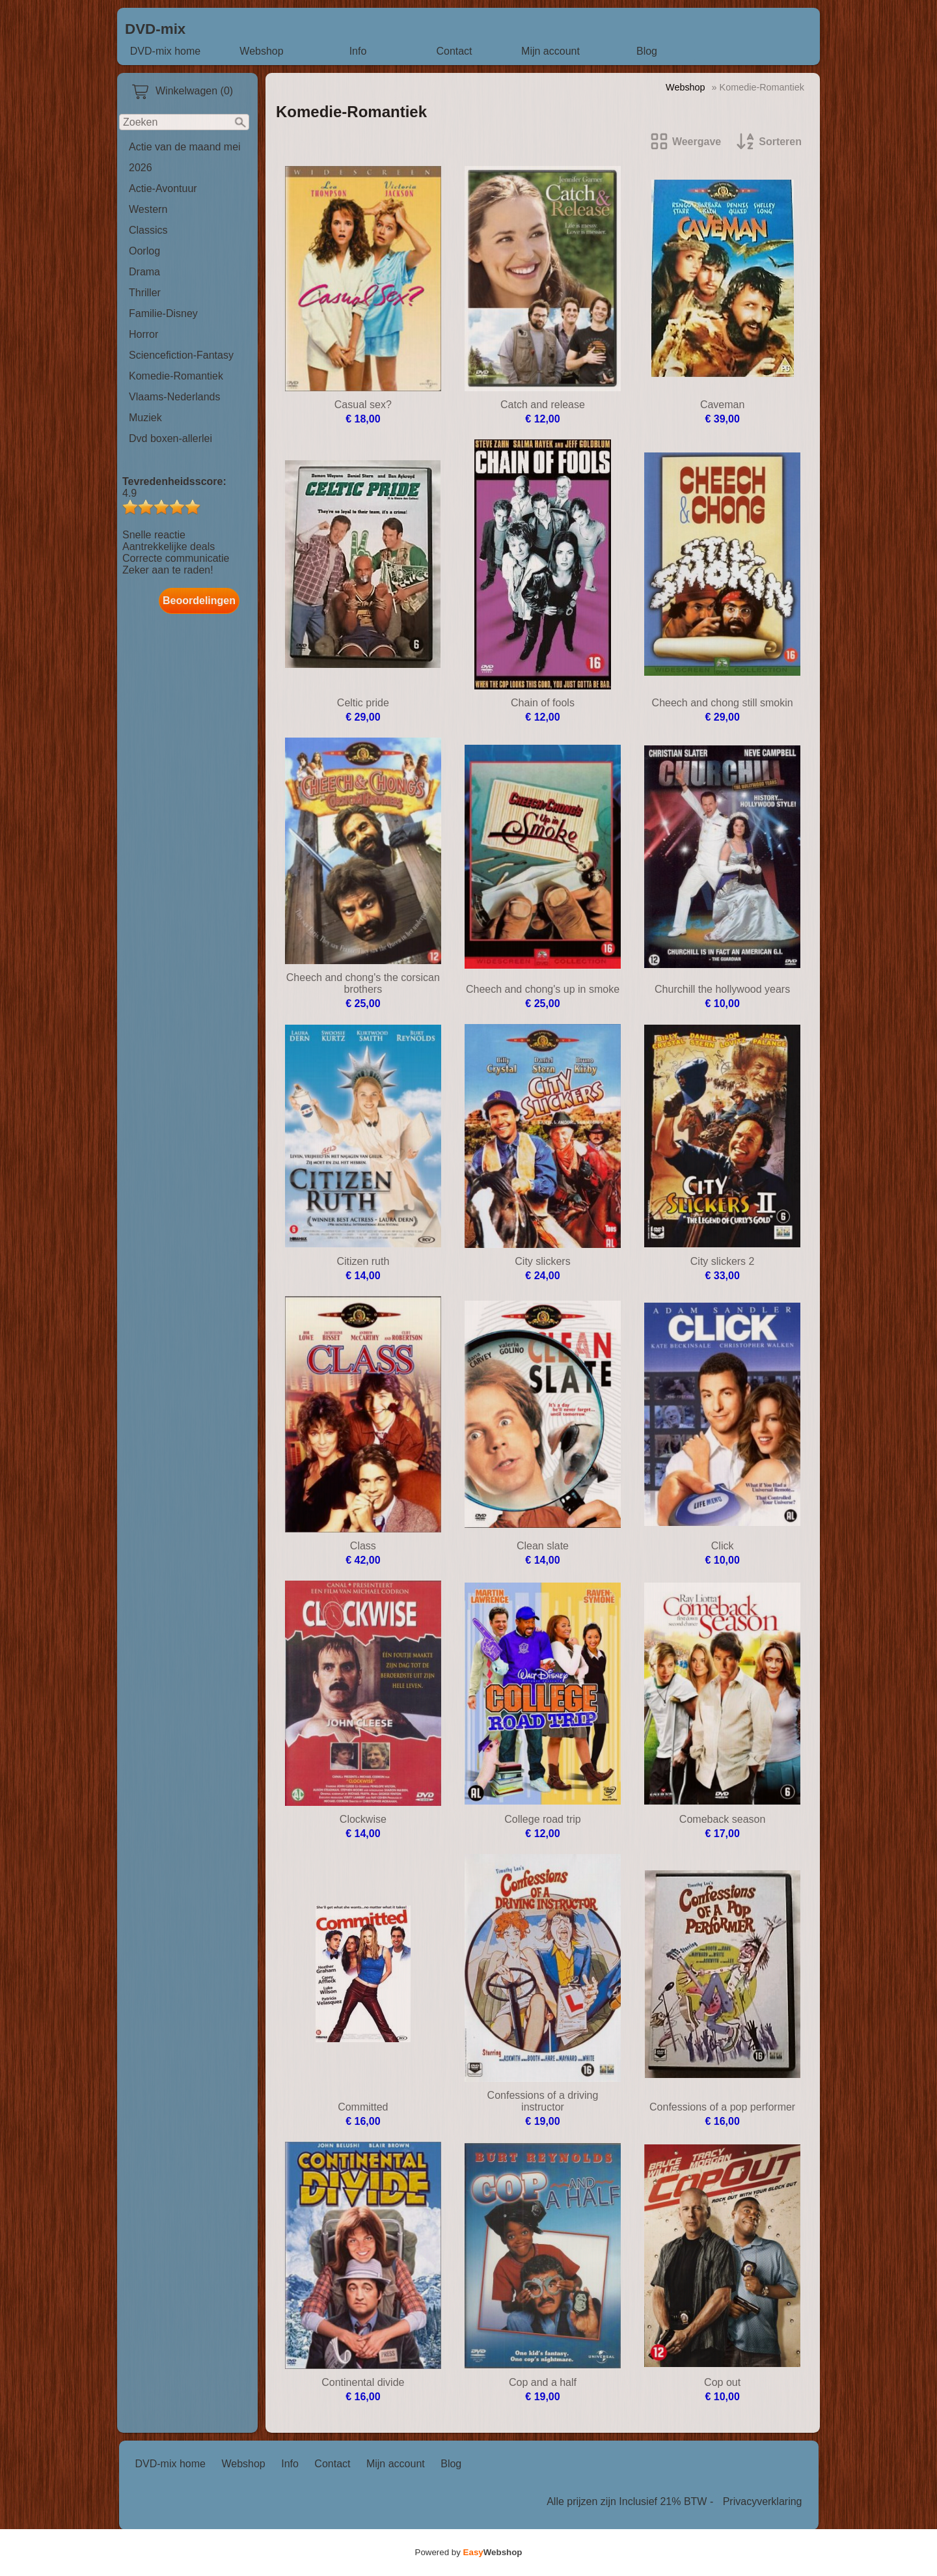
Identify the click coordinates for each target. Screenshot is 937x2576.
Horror (143, 334)
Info (358, 51)
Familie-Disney (163, 313)
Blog (646, 51)
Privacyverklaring (762, 2501)
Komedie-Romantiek (176, 375)
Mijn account (550, 51)
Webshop (261, 51)
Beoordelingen (199, 600)
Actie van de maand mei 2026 (185, 157)
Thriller (145, 292)
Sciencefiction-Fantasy (181, 355)
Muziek (145, 417)
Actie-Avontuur (163, 188)
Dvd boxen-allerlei (170, 438)
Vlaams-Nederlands (175, 396)
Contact (454, 51)
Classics (148, 230)
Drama (144, 271)
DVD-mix (155, 29)
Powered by (469, 2552)
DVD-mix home (165, 51)
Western (148, 209)
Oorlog (144, 250)
